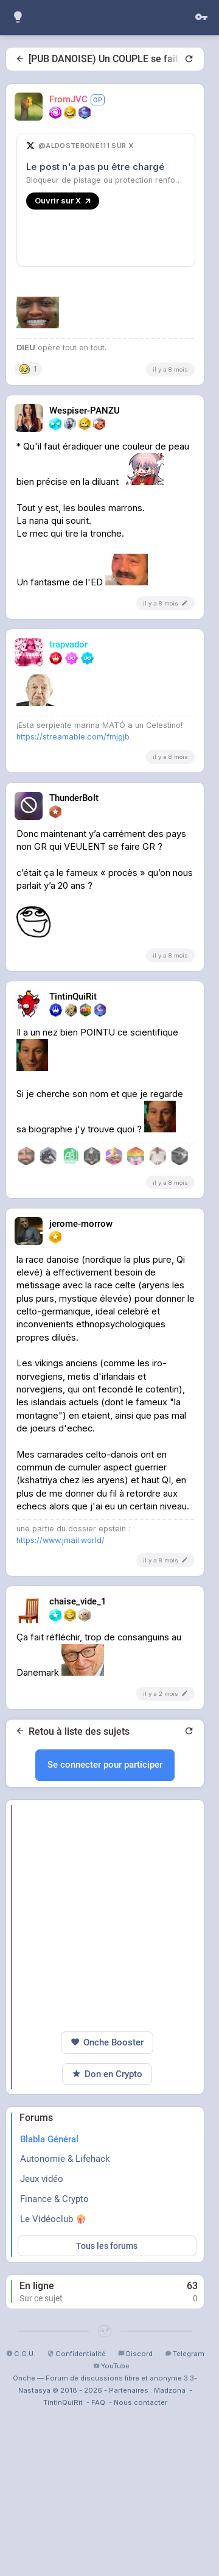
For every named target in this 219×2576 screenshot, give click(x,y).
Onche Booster (107, 2271)
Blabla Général (49, 2367)
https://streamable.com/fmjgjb (73, 965)
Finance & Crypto (54, 2427)
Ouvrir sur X (63, 200)
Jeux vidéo (41, 2407)
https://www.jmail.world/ (60, 1768)
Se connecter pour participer (104, 1993)
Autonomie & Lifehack (65, 2387)
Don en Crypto (107, 2303)
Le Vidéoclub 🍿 (53, 2447)
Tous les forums (106, 2474)
